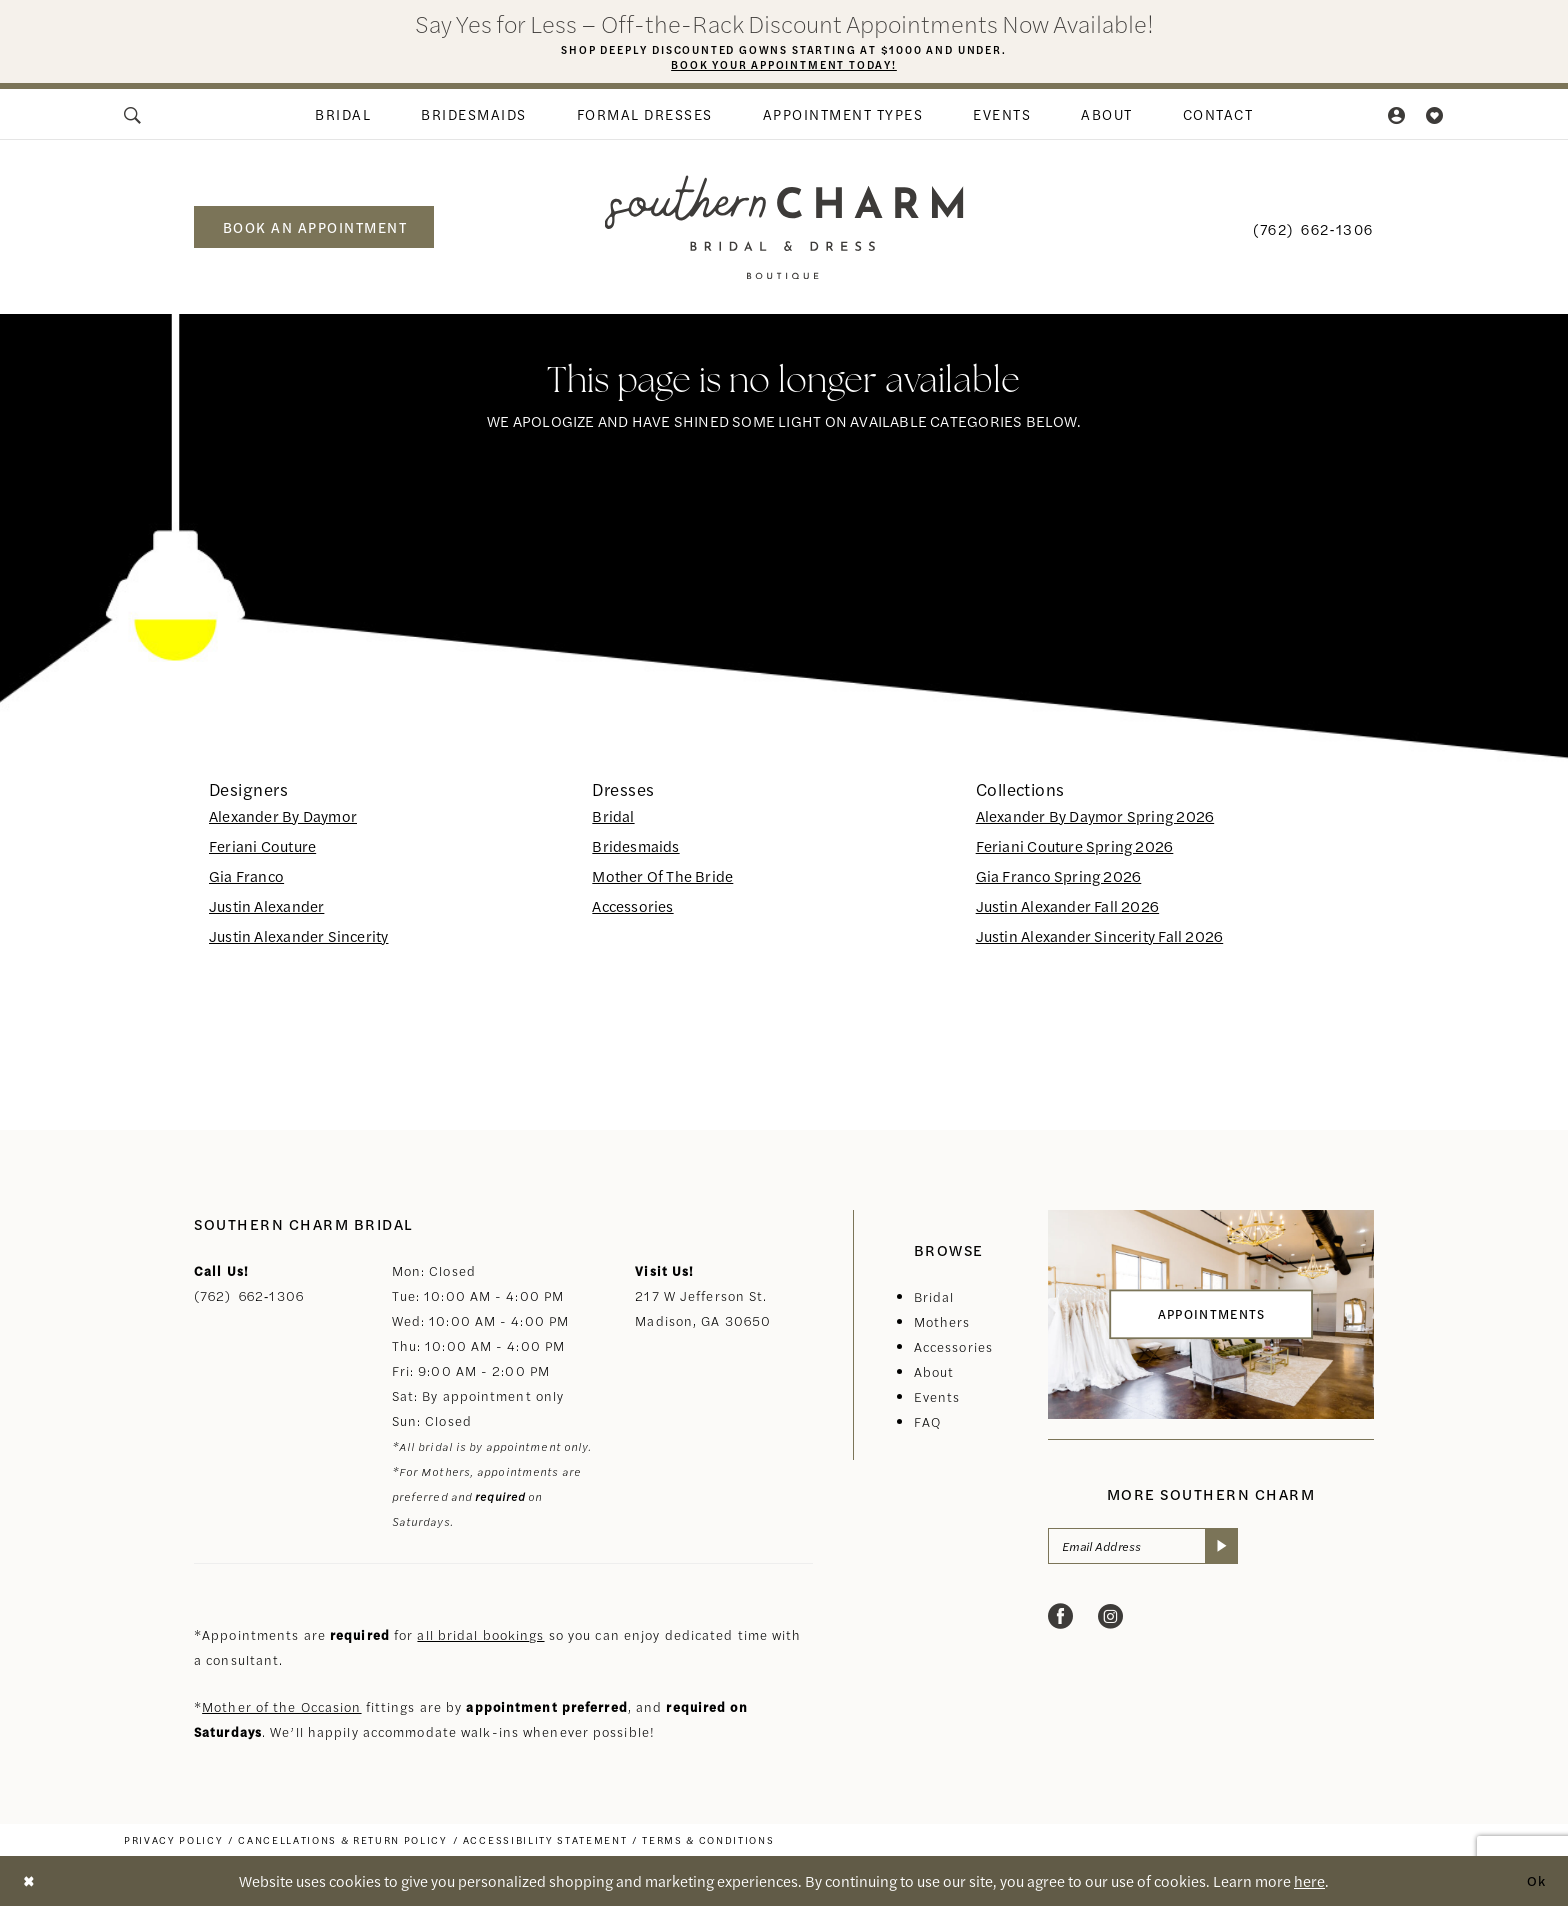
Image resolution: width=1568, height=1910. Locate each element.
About (934, 1375)
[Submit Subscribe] (1239, 1551)
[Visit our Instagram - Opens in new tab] (1110, 1623)
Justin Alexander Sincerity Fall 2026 (1100, 939)
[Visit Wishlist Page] (1435, 118)
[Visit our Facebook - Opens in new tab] (1060, 1623)
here (1309, 1884)
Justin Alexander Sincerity (298, 939)
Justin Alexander (266, 909)
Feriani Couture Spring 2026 (1075, 849)
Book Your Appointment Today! (784, 67)
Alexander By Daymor (283, 819)
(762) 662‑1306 (249, 1299)
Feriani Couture (262, 849)
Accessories (632, 909)
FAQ (927, 1425)
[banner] (784, 230)
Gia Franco (246, 879)
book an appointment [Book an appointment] (315, 231)
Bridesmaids (635, 849)
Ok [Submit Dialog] (1535, 1884)
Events (937, 1400)
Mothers (942, 1325)
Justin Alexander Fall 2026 (1067, 909)
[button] (1398, 118)
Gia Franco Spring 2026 (1059, 879)
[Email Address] (1153, 1551)
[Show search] (134, 118)
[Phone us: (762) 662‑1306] (1314, 231)
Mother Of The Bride (662, 879)
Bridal (613, 819)
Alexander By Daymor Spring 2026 (1095, 819)
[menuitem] (134, 118)
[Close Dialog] (30, 1884)
